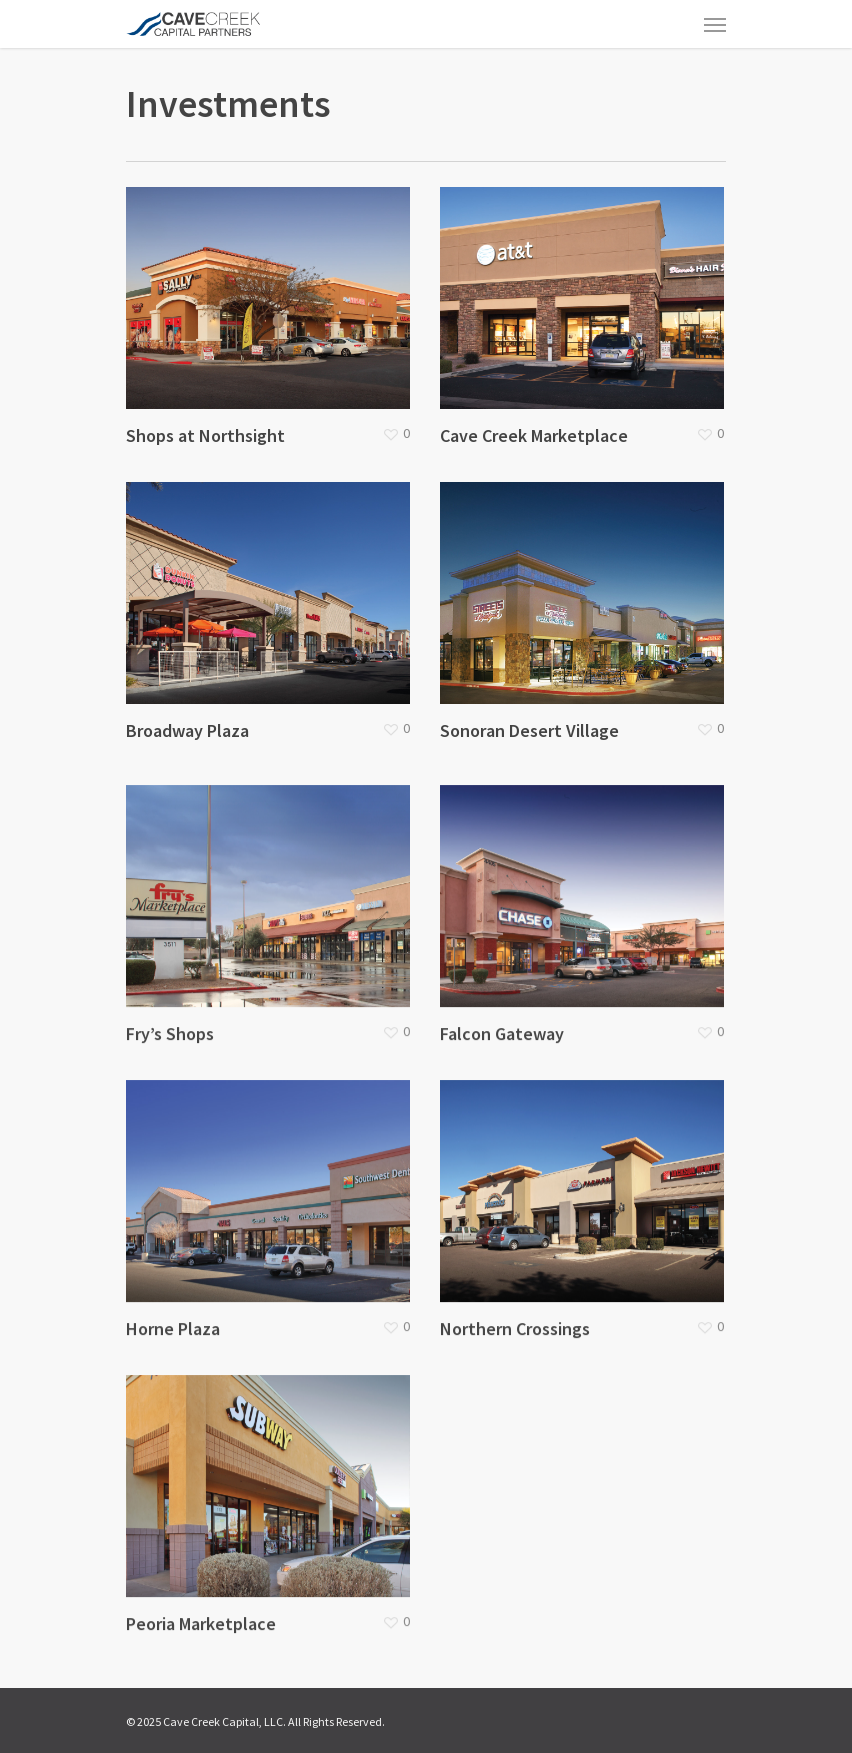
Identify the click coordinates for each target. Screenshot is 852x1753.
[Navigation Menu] (715, 24)
